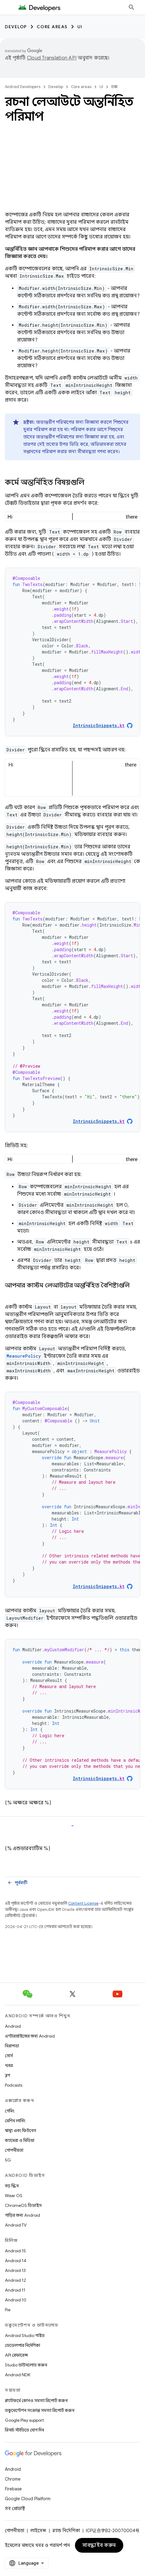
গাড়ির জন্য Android (22, 2215)
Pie (7, 2309)
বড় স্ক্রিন (12, 2185)
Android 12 (15, 2280)
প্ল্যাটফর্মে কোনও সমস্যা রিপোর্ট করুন (36, 2400)
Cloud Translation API (51, 58)
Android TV (16, 2225)
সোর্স (9, 2055)
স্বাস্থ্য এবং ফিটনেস (20, 2130)
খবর (9, 2065)
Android (13, 2026)
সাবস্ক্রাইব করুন (99, 2545)
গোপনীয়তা (14, 2150)
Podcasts (13, 2085)
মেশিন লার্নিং (15, 2120)
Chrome (12, 2479)
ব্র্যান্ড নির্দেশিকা (66, 2530)
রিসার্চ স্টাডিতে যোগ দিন (24, 2430)
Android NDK (17, 2374)
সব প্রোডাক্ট (15, 2508)
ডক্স (114, 86)
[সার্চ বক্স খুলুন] (131, 7)
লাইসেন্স (38, 2530)
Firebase (13, 2489)
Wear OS (13, 2195)
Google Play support (24, 2420)
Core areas (52, 26)
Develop (16, 26)
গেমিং (9, 2111)
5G (8, 2160)
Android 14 (15, 2260)
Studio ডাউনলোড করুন (26, 2365)
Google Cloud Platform (27, 2498)
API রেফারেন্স (16, 2355)
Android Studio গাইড (25, 2335)
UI (80, 26)
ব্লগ (7, 2075)
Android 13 (15, 2270)
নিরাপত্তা (12, 2046)
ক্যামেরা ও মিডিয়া (19, 2140)
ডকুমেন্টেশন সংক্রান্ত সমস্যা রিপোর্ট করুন (39, 2410)
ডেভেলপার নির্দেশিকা (22, 2345)
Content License (83, 1883)
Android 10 (15, 2300)
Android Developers (22, 86)
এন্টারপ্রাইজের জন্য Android (30, 2036)
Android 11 (15, 2290)
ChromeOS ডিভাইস (23, 2205)
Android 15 (15, 2251)
